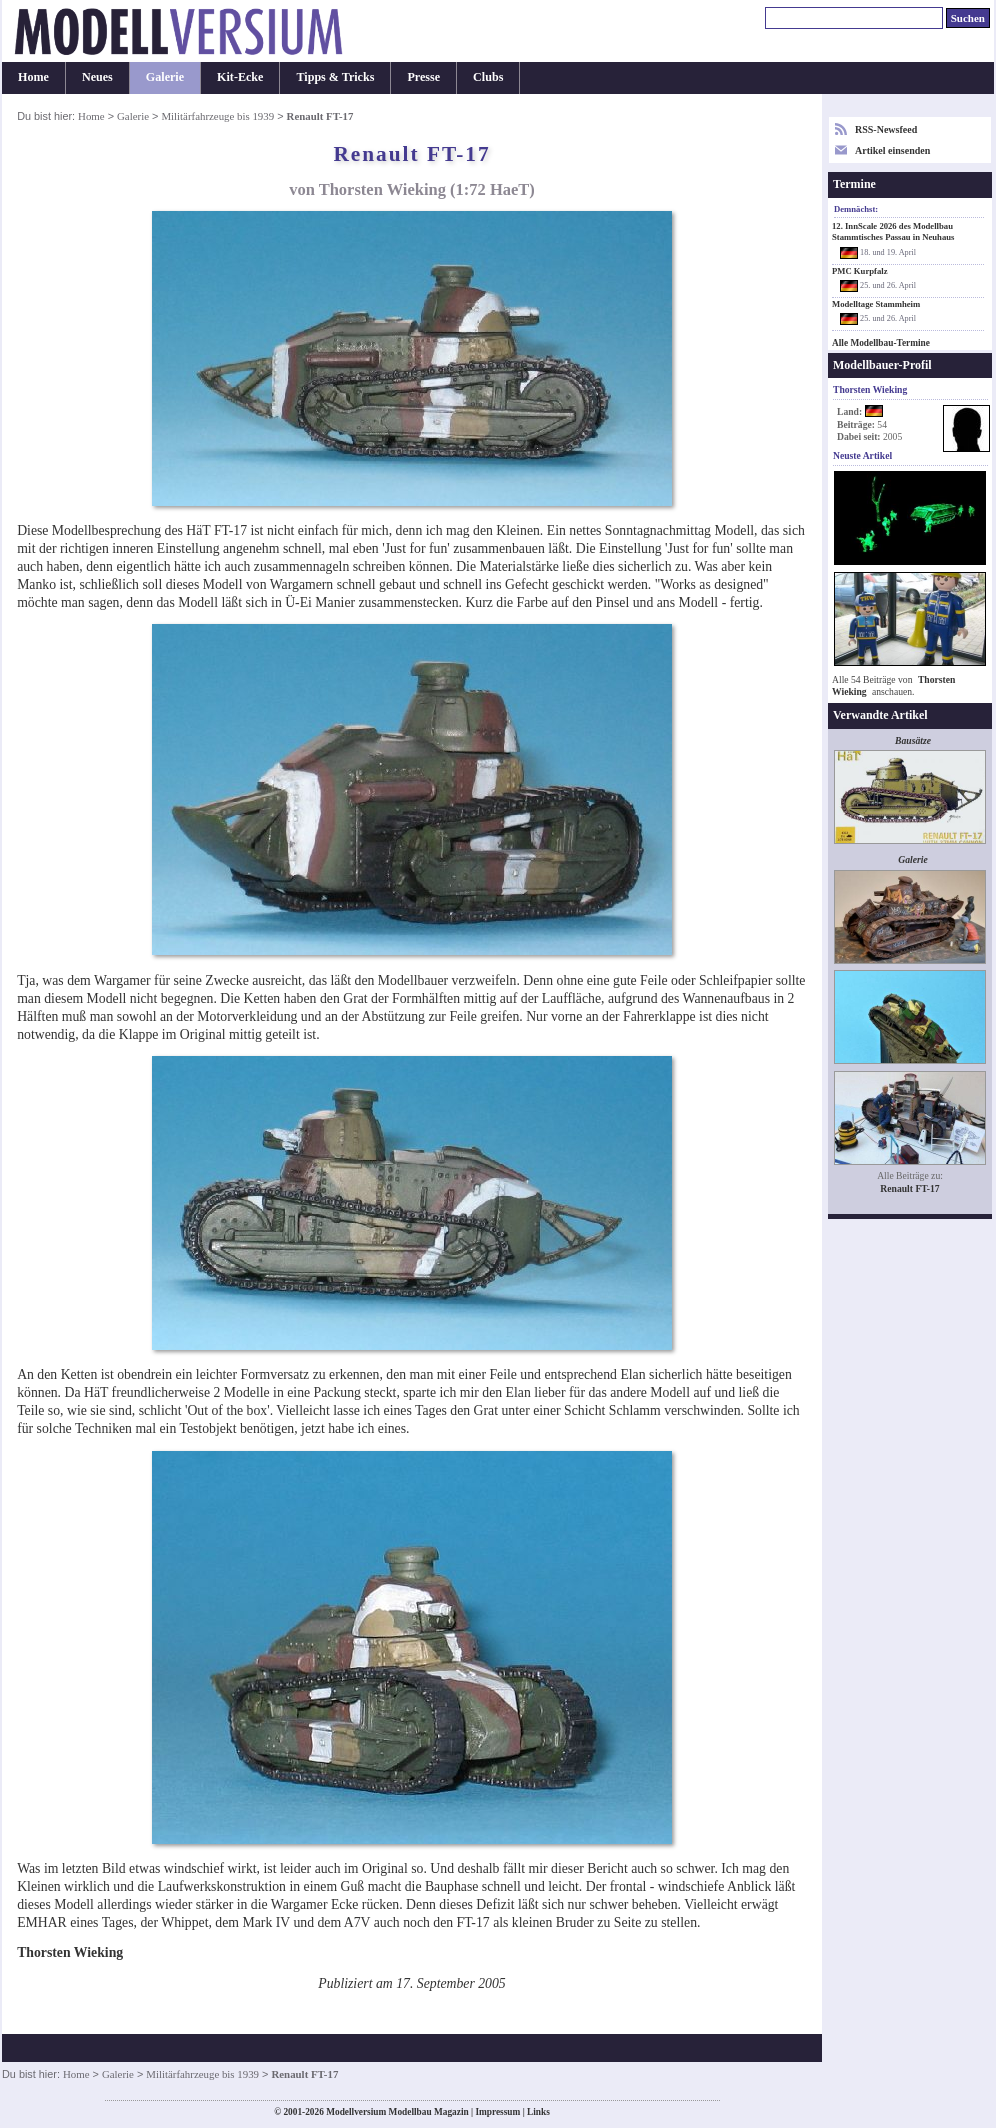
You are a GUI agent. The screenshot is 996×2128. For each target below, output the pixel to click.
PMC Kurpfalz (860, 271)
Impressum (497, 2112)
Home (33, 77)
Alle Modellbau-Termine (881, 343)
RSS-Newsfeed (886, 129)
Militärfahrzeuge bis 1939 (217, 116)
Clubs (488, 77)
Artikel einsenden (892, 150)
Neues (97, 77)
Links (538, 2112)
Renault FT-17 (909, 1188)
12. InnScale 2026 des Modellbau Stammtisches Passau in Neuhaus (893, 231)
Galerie (165, 77)
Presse (423, 77)
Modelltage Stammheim (876, 304)
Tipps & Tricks (335, 77)
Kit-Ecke (240, 77)
